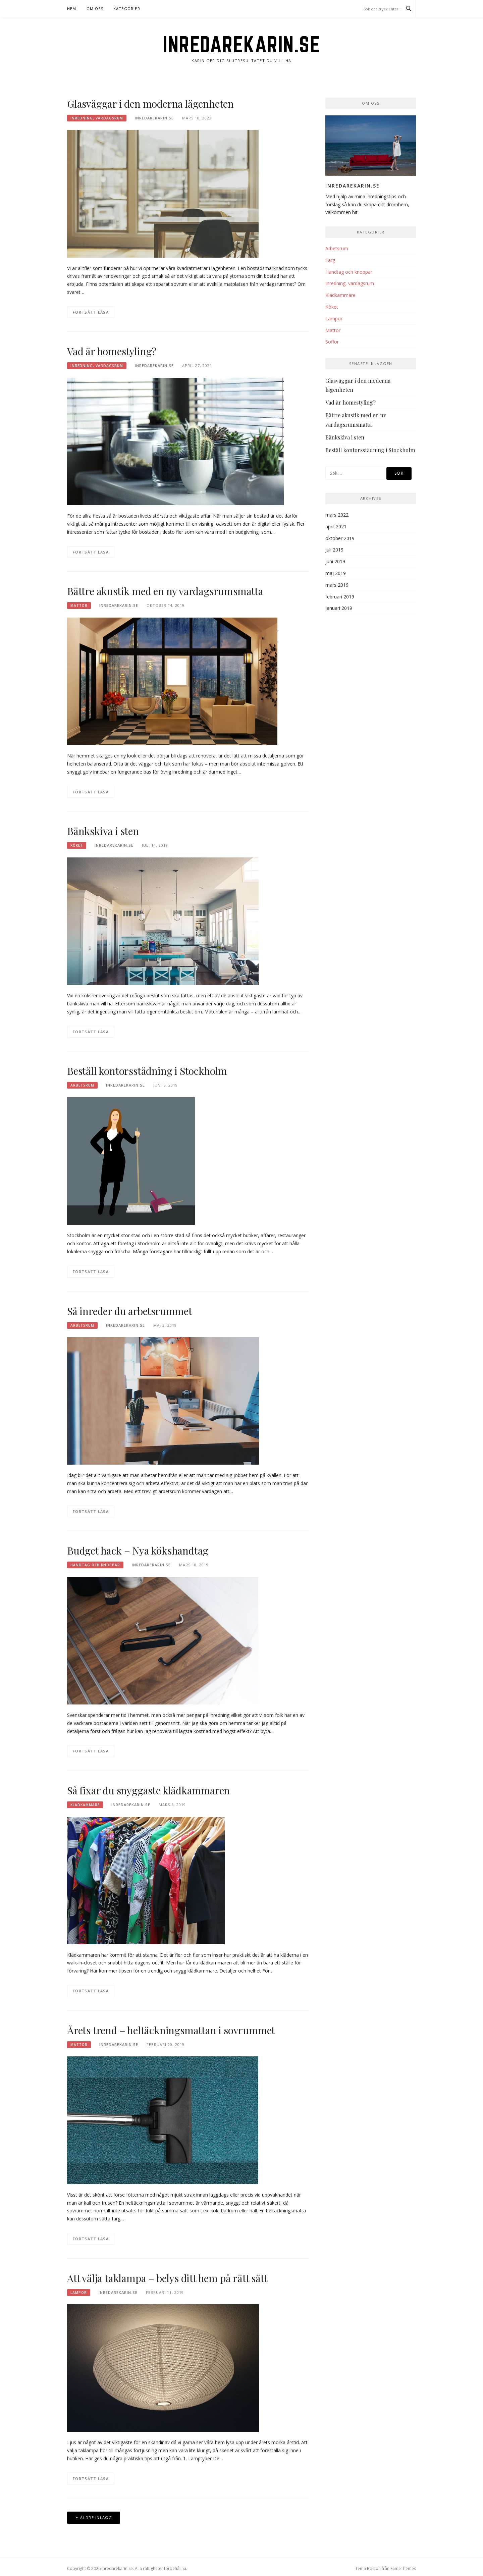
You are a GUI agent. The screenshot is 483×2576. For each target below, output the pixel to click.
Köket (76, 845)
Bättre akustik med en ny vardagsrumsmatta (165, 591)
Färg (330, 260)
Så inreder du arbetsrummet (129, 1311)
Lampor (78, 2292)
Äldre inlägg (96, 2517)
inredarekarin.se (154, 117)
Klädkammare (85, 1804)
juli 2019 (334, 549)
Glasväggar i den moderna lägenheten (150, 103)
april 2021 (335, 526)
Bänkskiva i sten (103, 831)
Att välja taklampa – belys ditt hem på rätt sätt (167, 2278)
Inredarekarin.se (241, 44)
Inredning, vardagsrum (96, 118)
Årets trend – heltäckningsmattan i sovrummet (171, 2030)
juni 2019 (335, 561)
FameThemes (403, 2568)
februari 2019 (339, 596)
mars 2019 (336, 585)
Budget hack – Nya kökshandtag (137, 1550)
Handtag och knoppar (95, 1565)
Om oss (95, 8)
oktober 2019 (340, 538)
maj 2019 (335, 573)
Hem (71, 8)
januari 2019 (338, 608)
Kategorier (126, 8)
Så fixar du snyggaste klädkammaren (148, 1790)
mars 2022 (336, 515)
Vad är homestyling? (111, 351)
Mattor (79, 605)
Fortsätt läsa (91, 312)
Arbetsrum (82, 1085)
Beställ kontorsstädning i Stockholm (147, 1070)
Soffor (332, 341)
